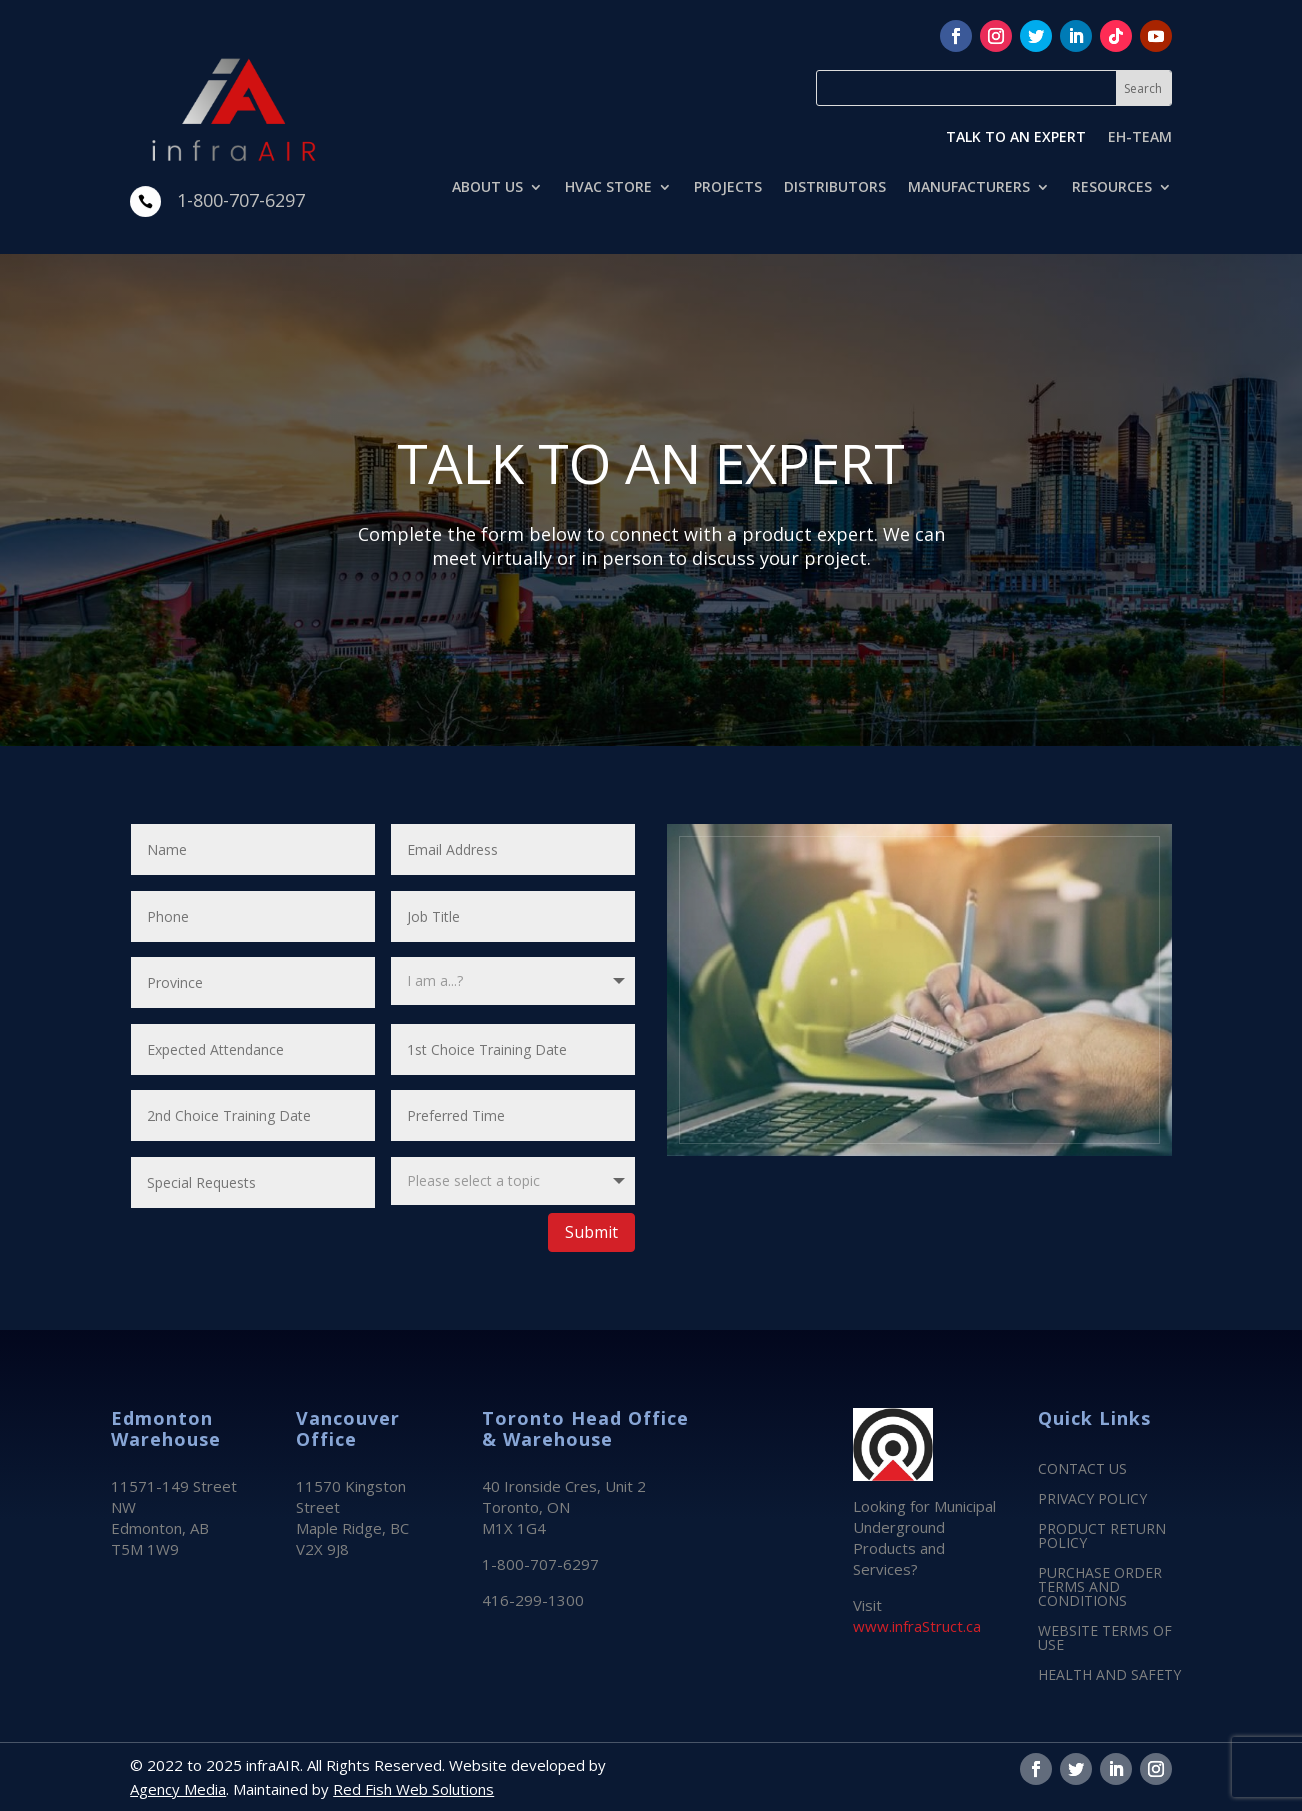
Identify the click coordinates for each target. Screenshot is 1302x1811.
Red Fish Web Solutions (413, 1789)
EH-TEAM (1140, 138)
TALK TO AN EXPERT (1016, 138)
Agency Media (178, 1789)
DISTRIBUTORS (835, 188)
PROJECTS (728, 188)
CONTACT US (1082, 1470)
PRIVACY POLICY (1092, 1500)
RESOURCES (1112, 188)
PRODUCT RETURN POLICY (1102, 1537)
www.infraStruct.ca (917, 1626)
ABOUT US (487, 188)
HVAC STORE (608, 188)
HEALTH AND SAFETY (1109, 1676)
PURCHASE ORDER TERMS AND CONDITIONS (1100, 1588)
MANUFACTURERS (969, 188)
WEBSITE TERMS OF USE (1105, 1639)
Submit (591, 1232)
